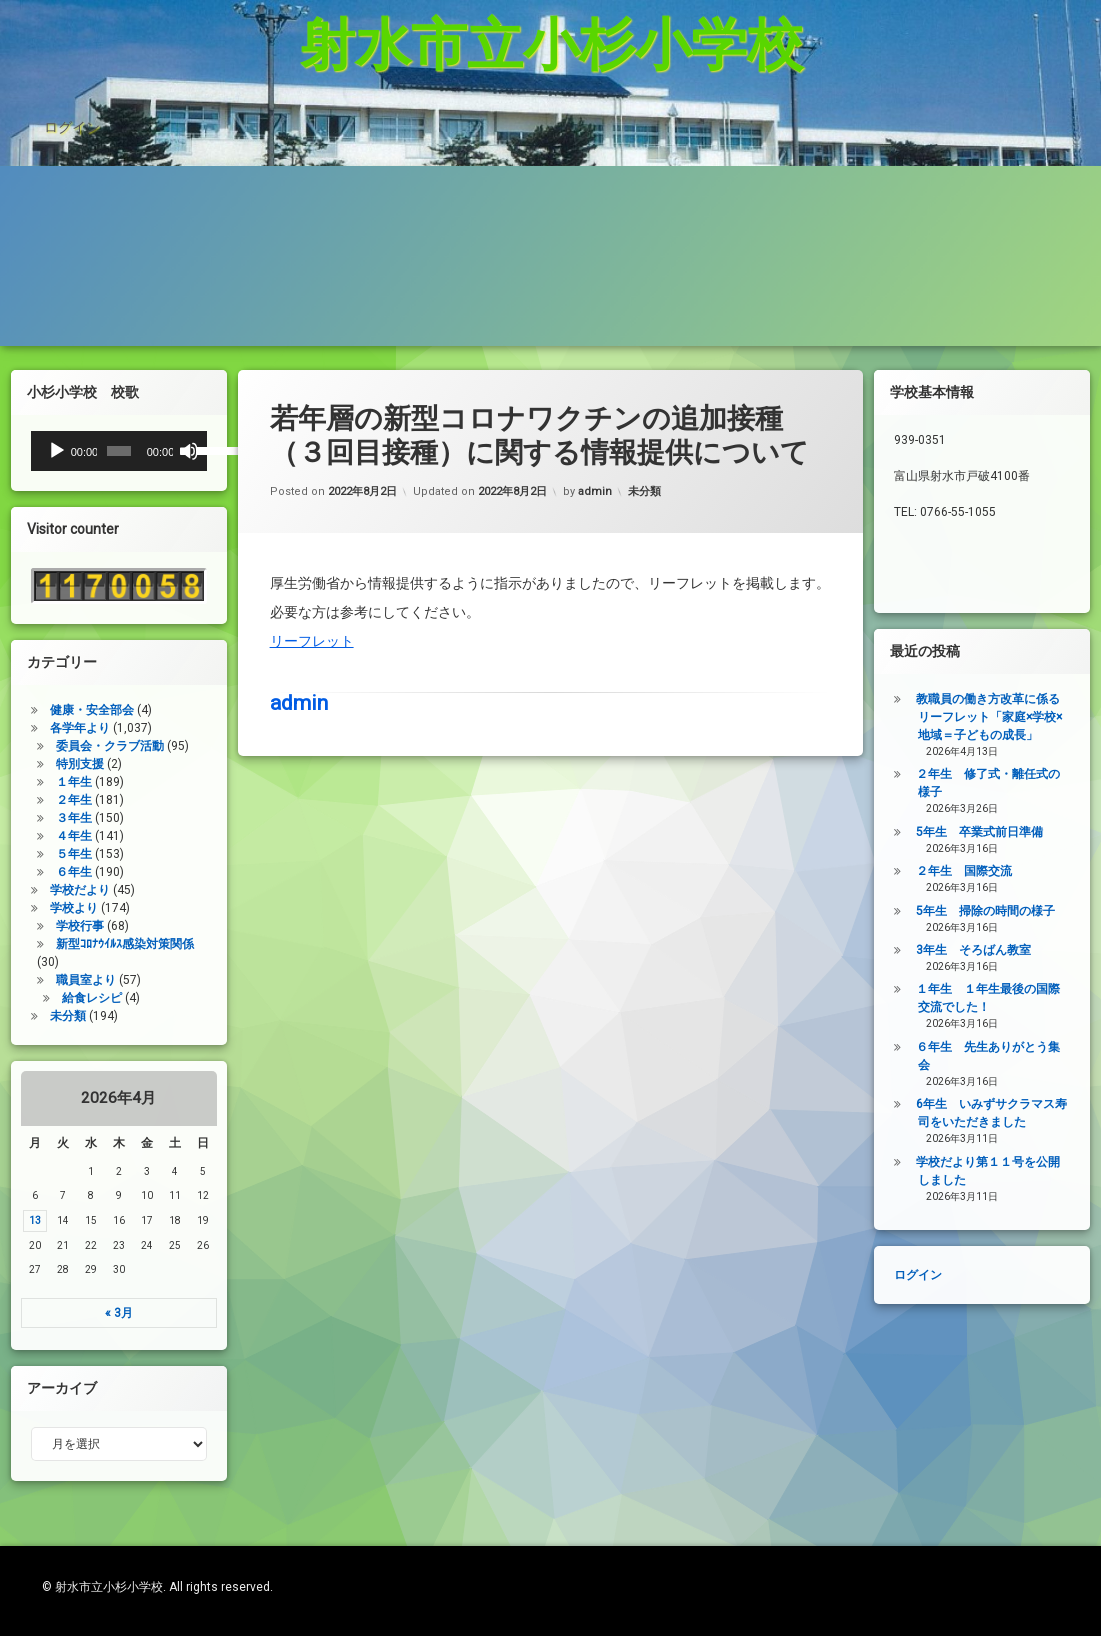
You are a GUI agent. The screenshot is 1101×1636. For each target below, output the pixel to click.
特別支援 (26, 764)
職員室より (32, 980)
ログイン (72, 64)
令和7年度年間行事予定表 (336, 220)
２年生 (20, 800)
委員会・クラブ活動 (56, 746)
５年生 (20, 854)
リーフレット (312, 543)
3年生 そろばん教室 (1028, 950)
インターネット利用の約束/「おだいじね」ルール (423, 154)
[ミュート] (135, 451)
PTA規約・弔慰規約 (112, 220)
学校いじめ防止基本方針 (749, 154)
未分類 (644, 394)
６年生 (20, 872)
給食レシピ (38, 998)
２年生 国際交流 (1019, 871)
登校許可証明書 (953, 154)
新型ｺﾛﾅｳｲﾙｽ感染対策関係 (71, 944)
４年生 (20, 836)
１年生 (20, 782)
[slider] (65, 451)
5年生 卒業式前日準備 (1034, 832)
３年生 (20, 818)
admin (595, 394)
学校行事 (26, 926)
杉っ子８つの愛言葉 (113, 154)
